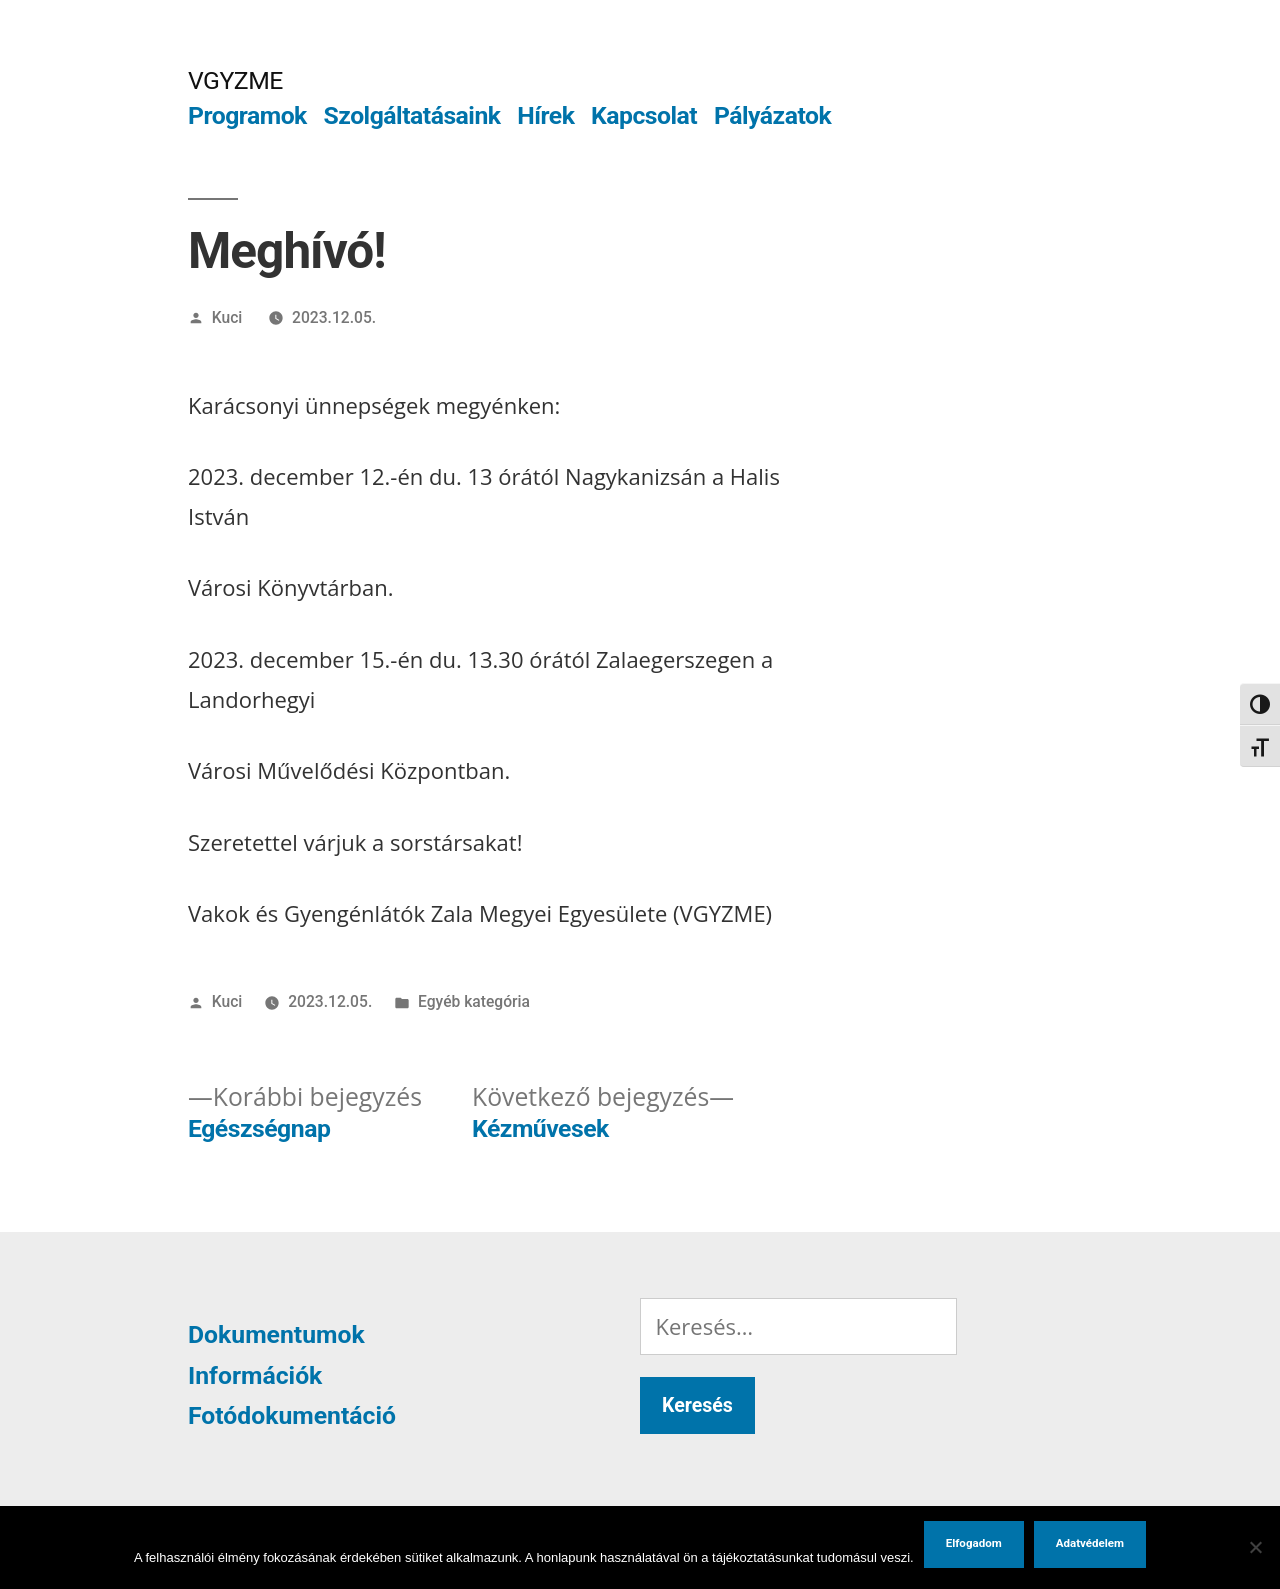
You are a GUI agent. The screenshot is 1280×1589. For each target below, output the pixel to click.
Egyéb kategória (474, 1001)
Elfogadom (974, 1543)
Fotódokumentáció (292, 1415)
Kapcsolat (644, 115)
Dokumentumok (276, 1334)
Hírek (545, 115)
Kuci (227, 317)
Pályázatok (772, 115)
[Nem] (1255, 1547)
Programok (247, 115)
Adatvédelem (1090, 1543)
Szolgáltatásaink (412, 115)
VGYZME (235, 80)
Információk (255, 1375)
